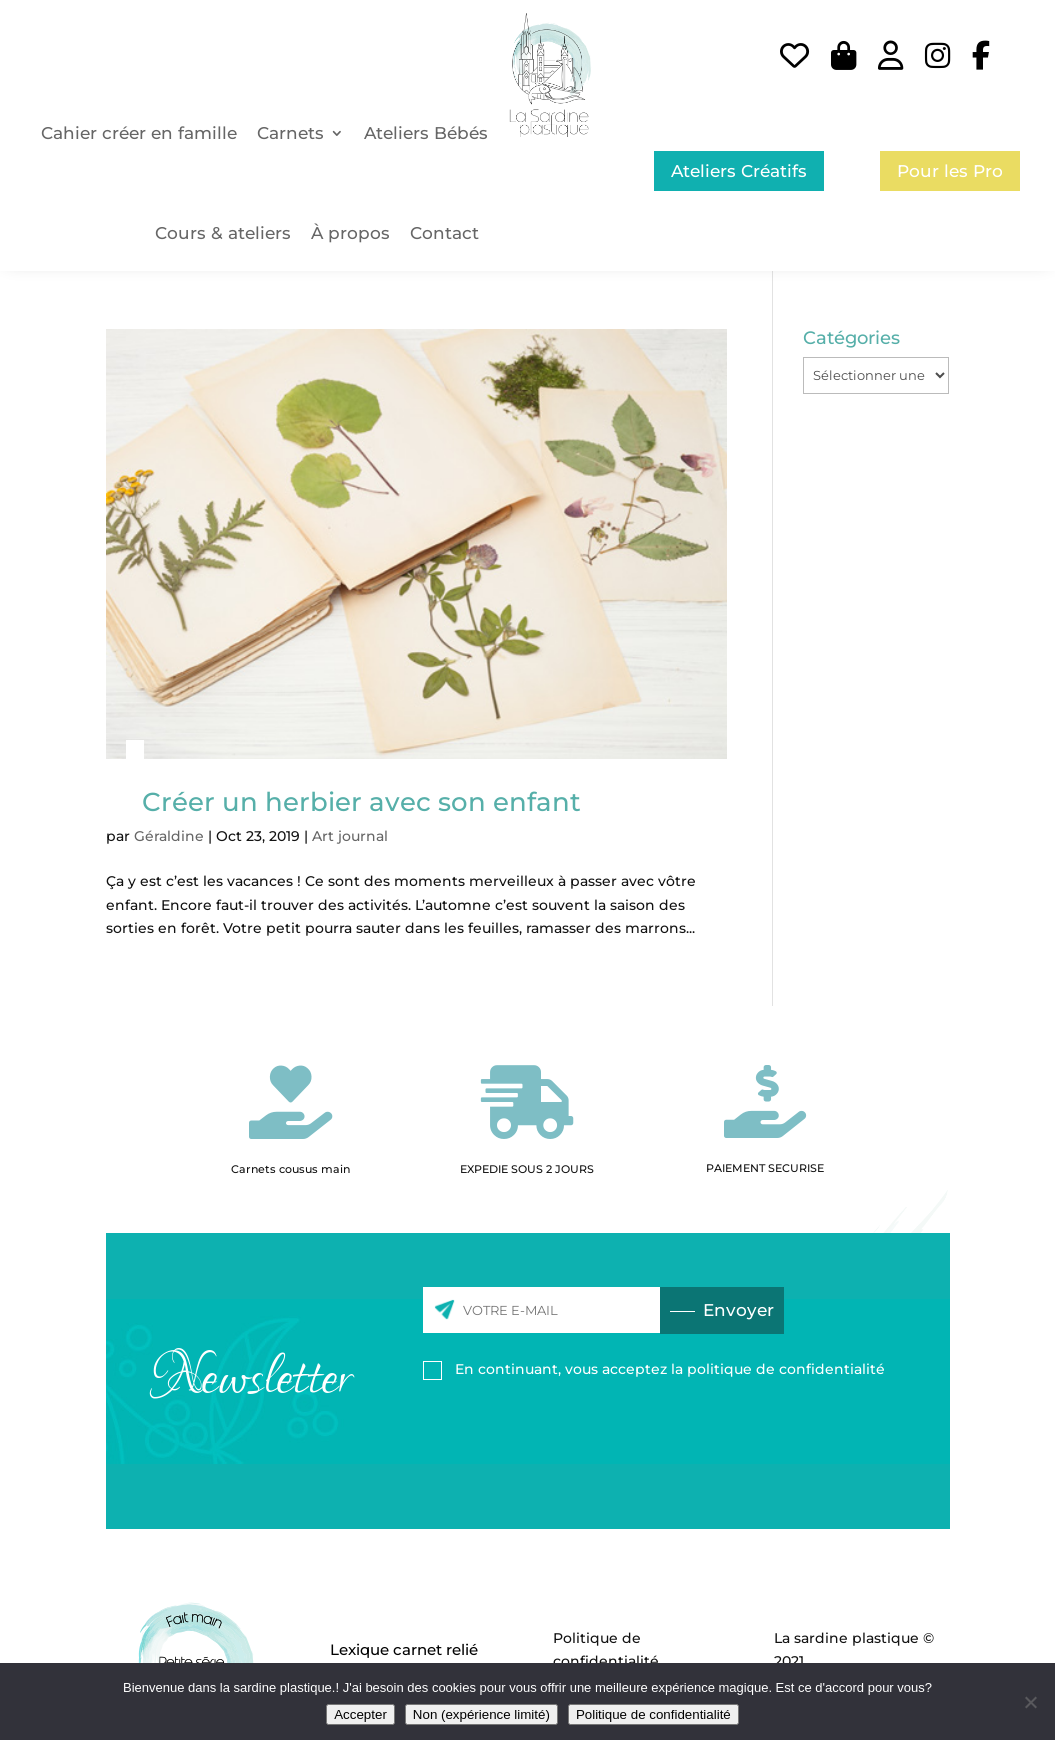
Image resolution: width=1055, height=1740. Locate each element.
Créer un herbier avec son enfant (361, 802)
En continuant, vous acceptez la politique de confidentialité (670, 1369)
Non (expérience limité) (481, 1714)
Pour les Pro (950, 171)
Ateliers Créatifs (739, 171)
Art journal (350, 836)
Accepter (360, 1714)
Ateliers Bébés (426, 133)
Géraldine (169, 836)
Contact (444, 233)
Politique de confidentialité (653, 1714)
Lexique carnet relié (404, 1649)
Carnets (290, 133)
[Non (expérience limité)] (1030, 1702)
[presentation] (645, 1436)
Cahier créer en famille (139, 133)
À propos (350, 233)
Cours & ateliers (223, 233)
